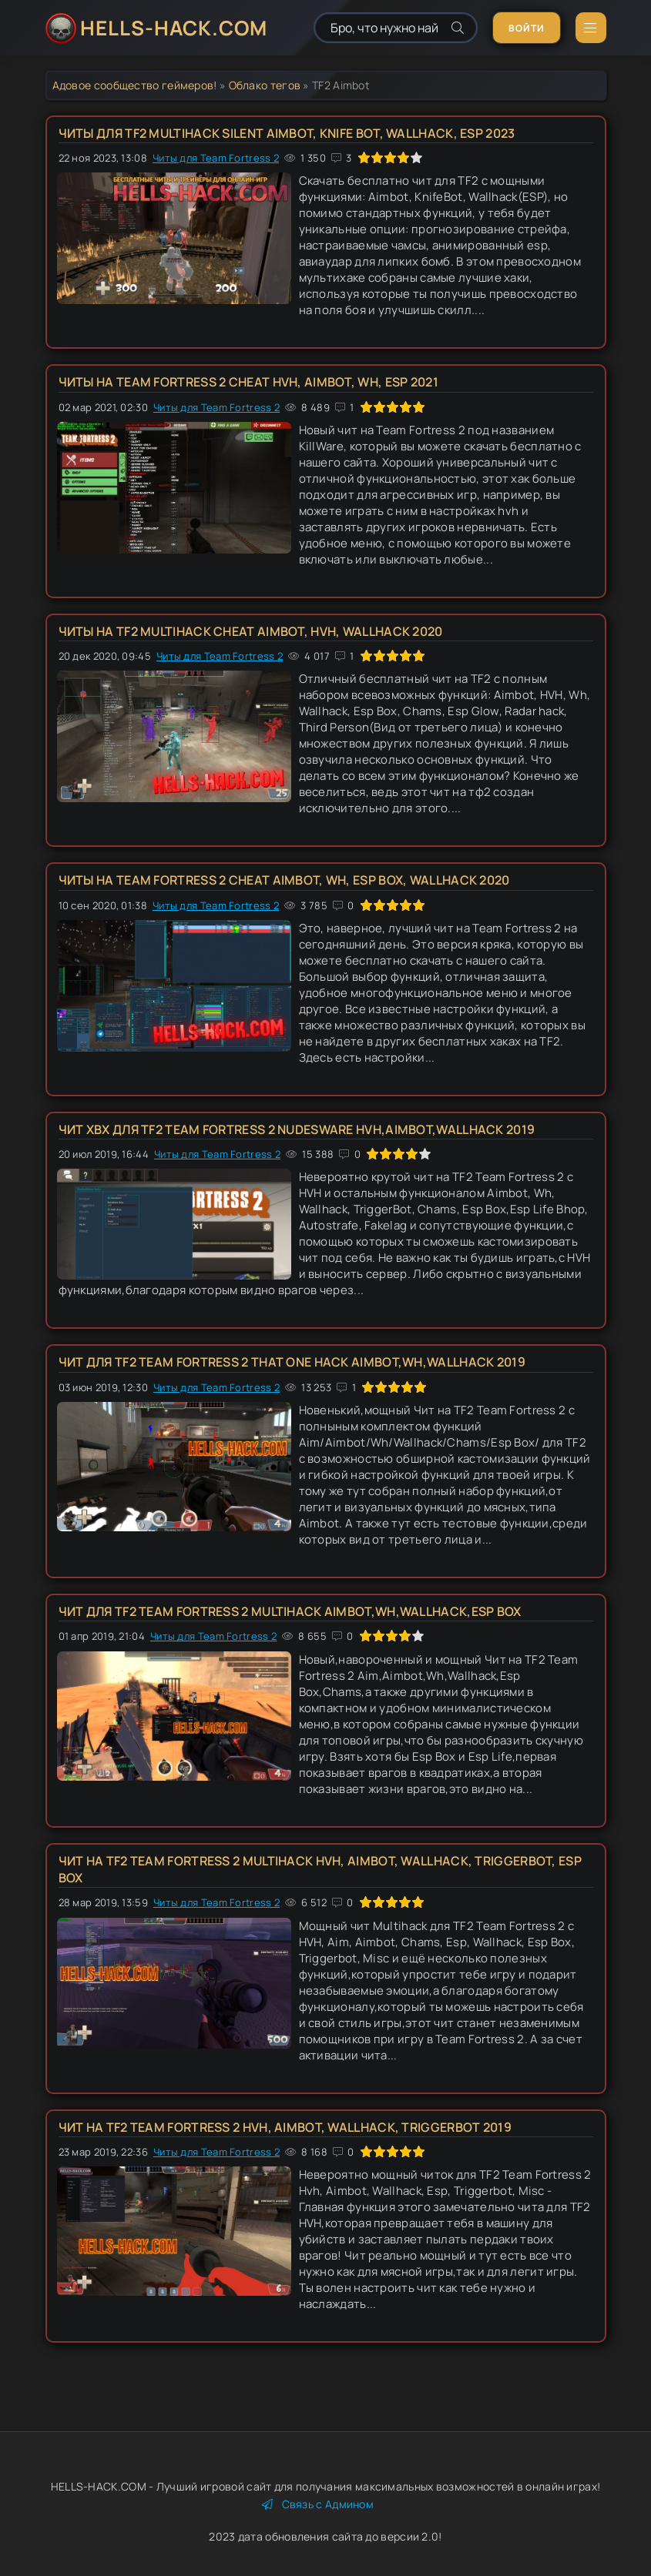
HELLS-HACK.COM (173, 28)
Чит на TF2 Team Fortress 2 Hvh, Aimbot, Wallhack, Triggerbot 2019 (285, 2127)
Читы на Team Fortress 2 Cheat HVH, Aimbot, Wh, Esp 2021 (249, 381)
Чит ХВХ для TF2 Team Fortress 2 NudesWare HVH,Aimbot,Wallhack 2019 (297, 1129)
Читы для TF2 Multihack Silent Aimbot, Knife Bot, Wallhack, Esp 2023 (287, 133)
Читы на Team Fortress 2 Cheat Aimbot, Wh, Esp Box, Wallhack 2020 (284, 879)
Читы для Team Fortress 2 (216, 158)
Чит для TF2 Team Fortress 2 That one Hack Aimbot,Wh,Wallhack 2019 (292, 1361)
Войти (526, 28)
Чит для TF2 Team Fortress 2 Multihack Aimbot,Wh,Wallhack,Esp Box (290, 1611)
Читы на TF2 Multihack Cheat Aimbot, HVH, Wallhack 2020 (251, 631)
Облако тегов (265, 85)
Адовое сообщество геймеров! (134, 85)
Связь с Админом (318, 2504)
